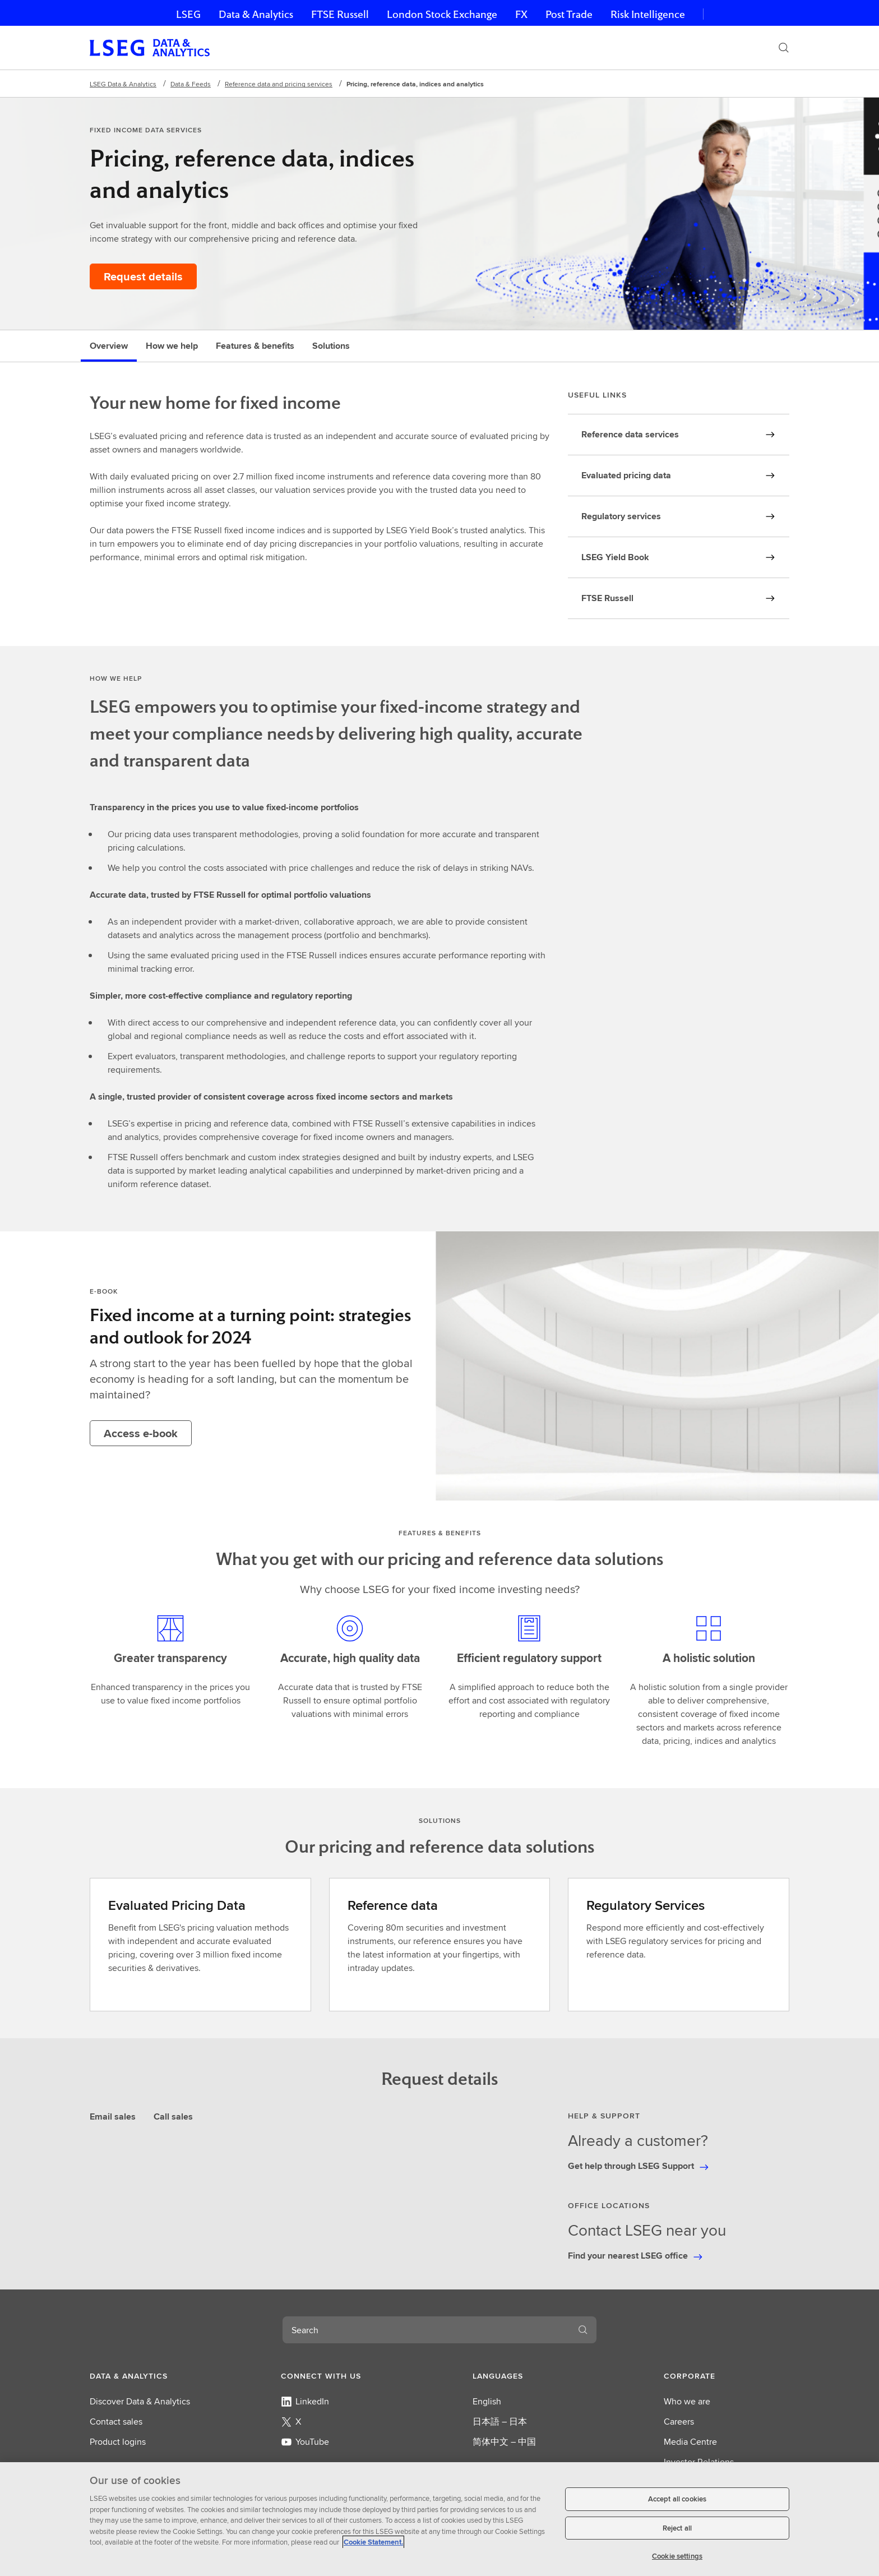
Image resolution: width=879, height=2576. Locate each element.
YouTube (305, 2441)
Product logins (118, 2441)
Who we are (687, 2401)
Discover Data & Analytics (140, 2401)
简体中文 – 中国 (504, 2441)
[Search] (784, 48)
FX (521, 14)
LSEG (188, 14)
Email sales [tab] (113, 2116)
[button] (152, 2375)
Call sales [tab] (173, 2116)
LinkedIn (305, 2401)
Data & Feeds (190, 84)
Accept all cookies (677, 2499)
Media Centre (690, 2441)
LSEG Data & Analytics (123, 84)
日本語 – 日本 (500, 2421)
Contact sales (116, 2421)
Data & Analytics (256, 14)
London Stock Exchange (442, 14)
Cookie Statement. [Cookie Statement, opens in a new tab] (373, 2542)
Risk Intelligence (647, 14)
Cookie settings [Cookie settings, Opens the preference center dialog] (677, 2556)
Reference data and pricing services (278, 84)
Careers (679, 2421)
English (487, 2401)
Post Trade (569, 14)
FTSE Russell (340, 14)
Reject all (677, 2528)
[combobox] (426, 2329)
